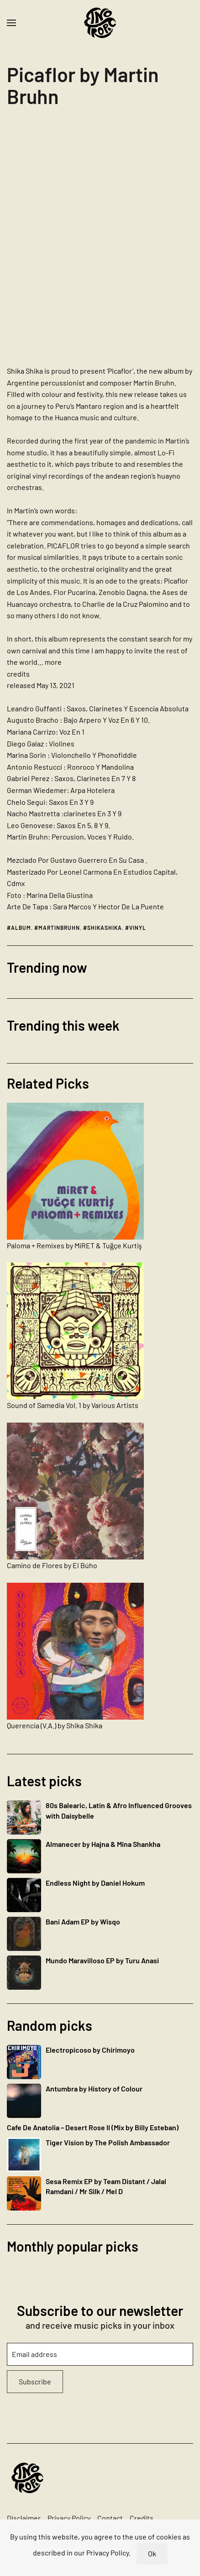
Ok (152, 2553)
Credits (141, 2517)
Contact (110, 2517)
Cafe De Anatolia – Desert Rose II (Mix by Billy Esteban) (93, 2127)
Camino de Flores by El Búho (52, 1565)
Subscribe (35, 2381)
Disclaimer (24, 2517)
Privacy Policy (68, 2517)
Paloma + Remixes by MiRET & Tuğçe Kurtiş (74, 1245)
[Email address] (100, 2354)
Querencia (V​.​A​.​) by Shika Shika (54, 1725)
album (21, 927)
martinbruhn (59, 927)
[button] (11, 23)
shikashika (104, 927)
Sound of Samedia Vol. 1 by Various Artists (72, 1405)
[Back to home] (100, 23)
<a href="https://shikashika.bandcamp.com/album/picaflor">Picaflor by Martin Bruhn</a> (87, 232)
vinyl (137, 927)
